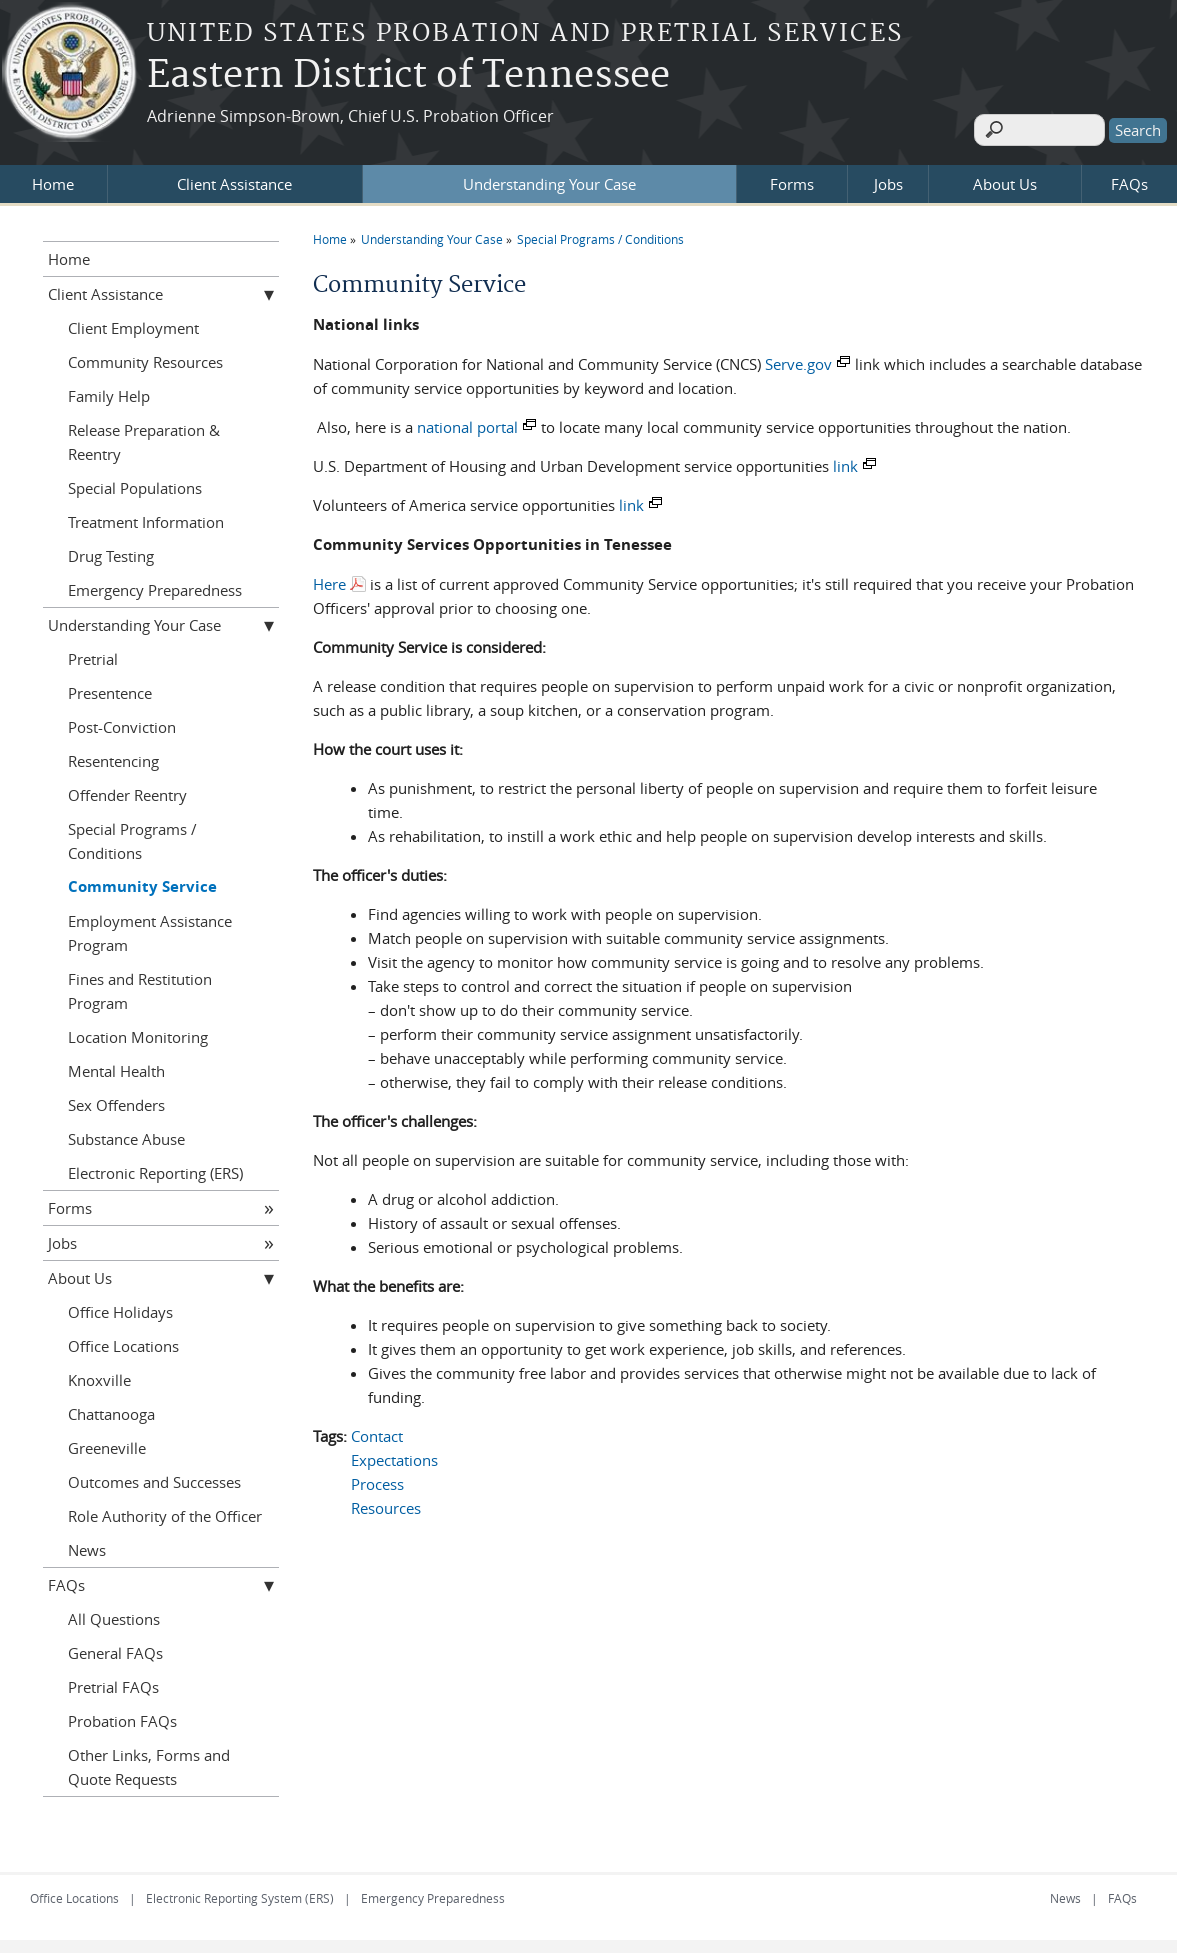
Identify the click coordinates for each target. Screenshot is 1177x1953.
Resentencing (113, 754)
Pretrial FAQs (113, 1680)
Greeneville (107, 1441)
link (845, 459)
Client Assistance (234, 177)
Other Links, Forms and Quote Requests (149, 1760)
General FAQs (115, 1646)
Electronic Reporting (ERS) (155, 1166)
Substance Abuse (126, 1132)
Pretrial (93, 652)
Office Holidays (120, 1305)
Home (53, 177)
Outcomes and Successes (154, 1475)
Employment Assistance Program (150, 926)
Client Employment (133, 321)
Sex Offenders (116, 1098)
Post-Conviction (122, 720)
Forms (792, 177)
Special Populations (135, 481)
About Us (1005, 177)
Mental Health (116, 1064)
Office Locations (123, 1339)
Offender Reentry (127, 788)
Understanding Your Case (549, 177)
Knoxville (99, 1373)
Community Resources (145, 355)
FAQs (1129, 177)
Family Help (109, 389)
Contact (377, 1429)
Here (329, 577)
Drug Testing (111, 549)
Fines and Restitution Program (140, 984)
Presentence (110, 686)
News (87, 1543)
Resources (386, 1501)
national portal (467, 420)
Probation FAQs (122, 1714)
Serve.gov (798, 357)
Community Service (142, 879)
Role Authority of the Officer (165, 1509)
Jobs (888, 177)
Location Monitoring (138, 1030)
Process (377, 1477)
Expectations (394, 1453)
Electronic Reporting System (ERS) (240, 1891)
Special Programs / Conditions (600, 232)
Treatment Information (146, 515)
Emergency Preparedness (155, 583)
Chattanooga (111, 1407)
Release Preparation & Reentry (144, 435)
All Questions (114, 1612)
